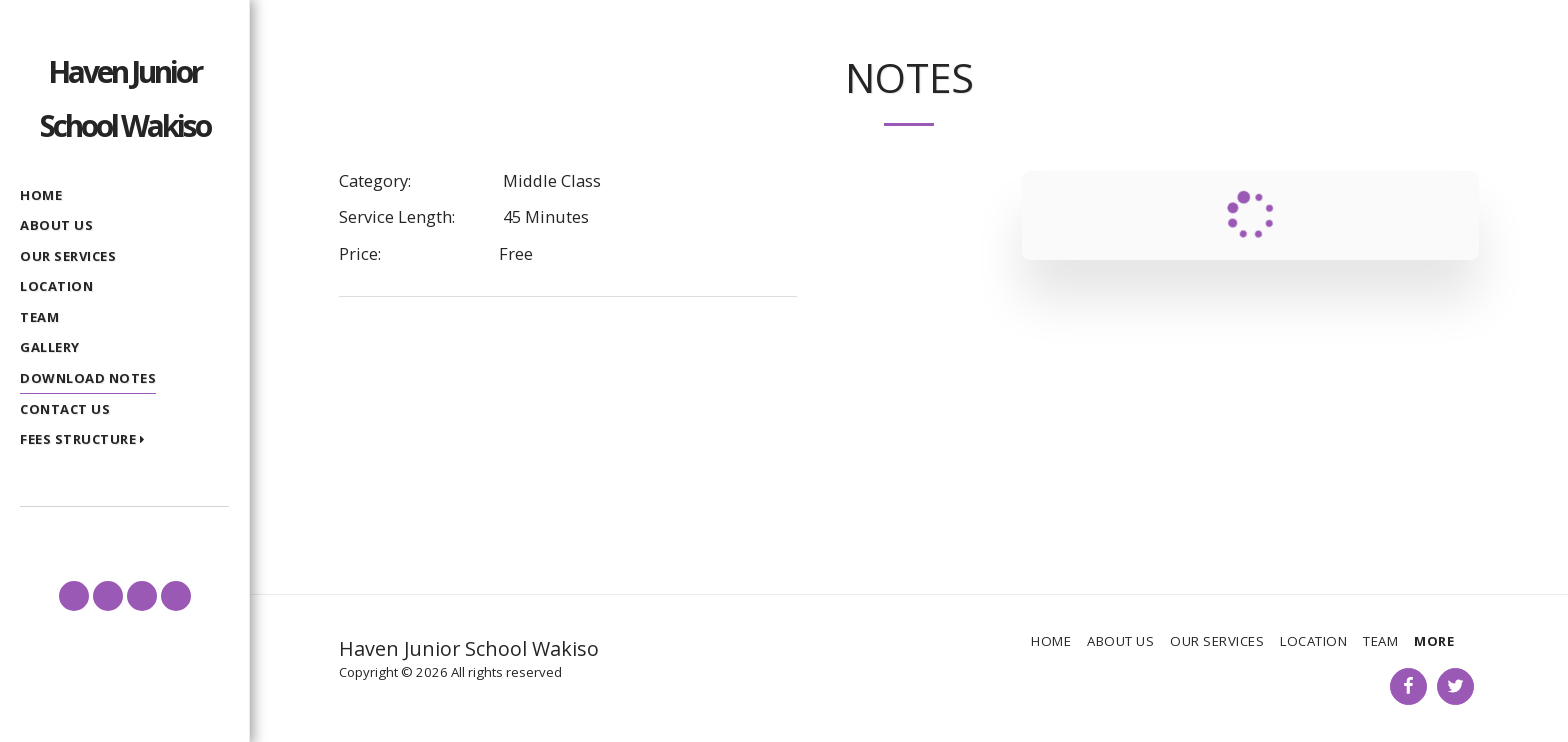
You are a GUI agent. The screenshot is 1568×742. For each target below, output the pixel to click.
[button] (86, 441)
